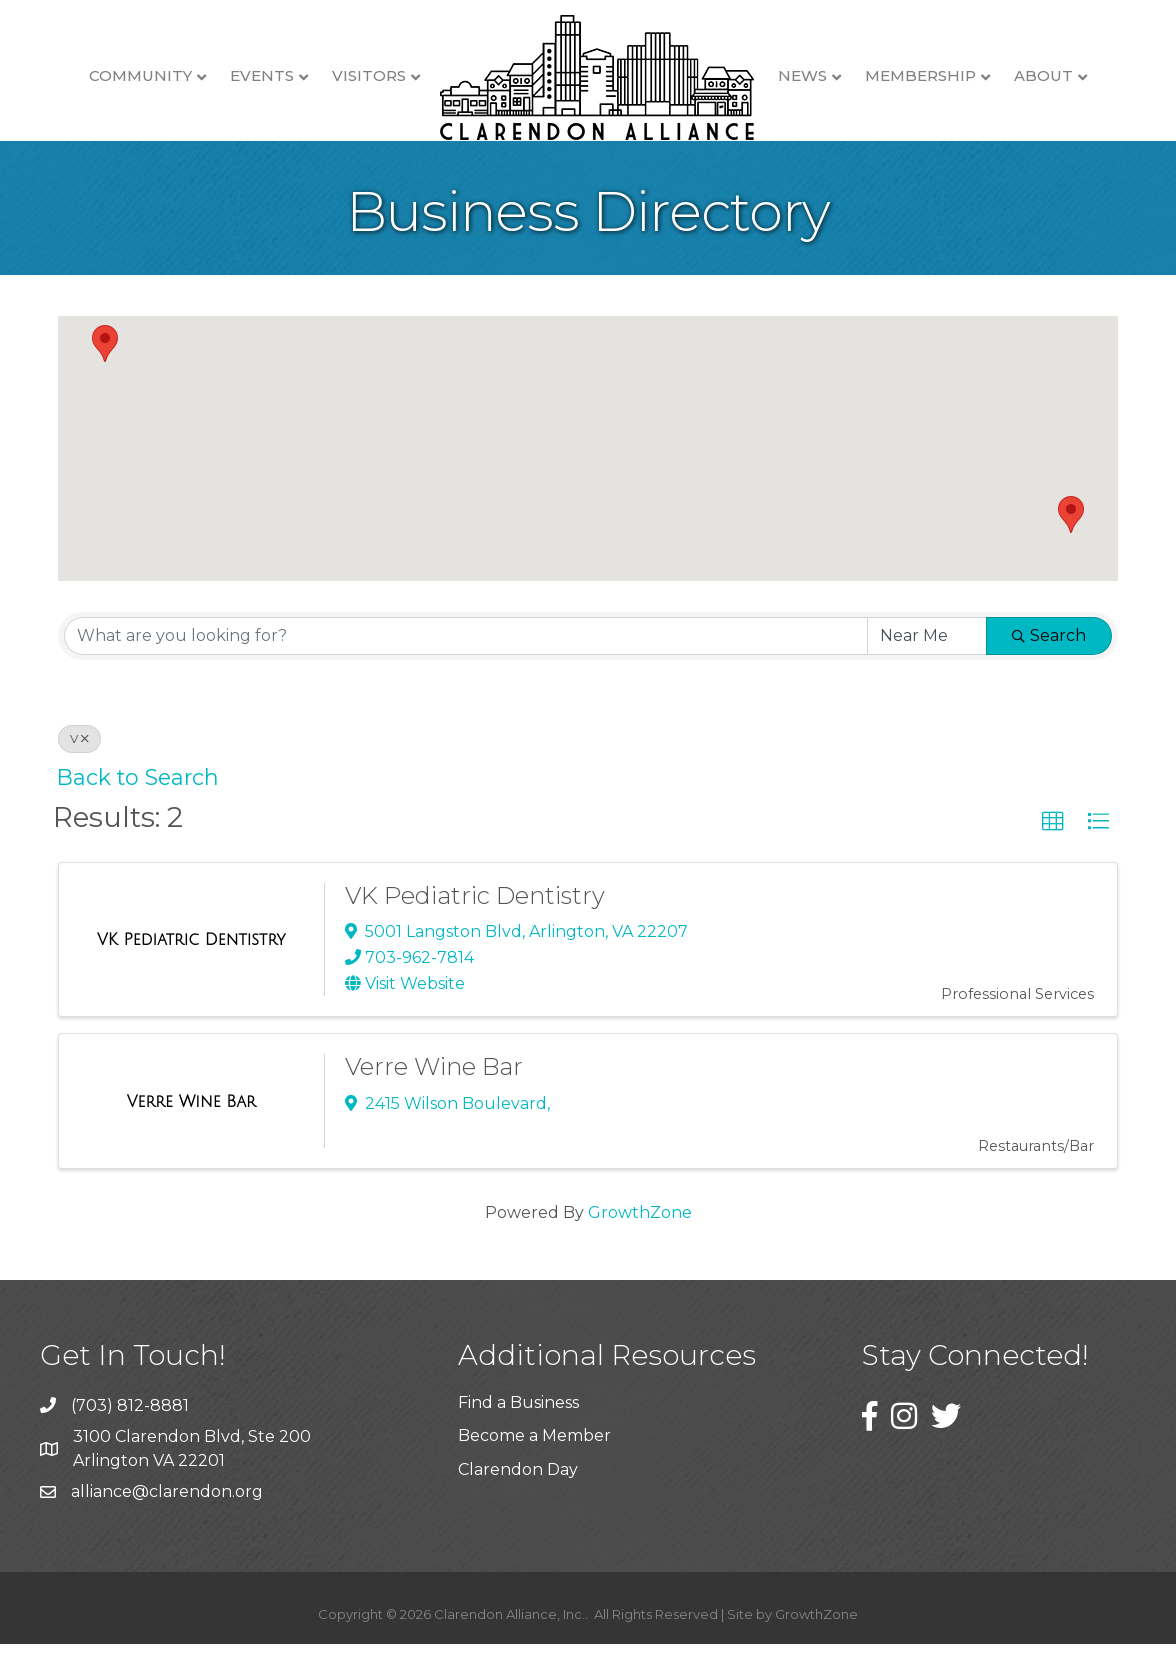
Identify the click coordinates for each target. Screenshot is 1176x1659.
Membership (920, 75)
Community (140, 75)
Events (262, 75)
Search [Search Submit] (1049, 650)
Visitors (369, 75)
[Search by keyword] (466, 651)
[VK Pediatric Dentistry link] (191, 955)
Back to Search (138, 792)
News (802, 75)
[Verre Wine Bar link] (191, 1117)
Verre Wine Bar (434, 1081)
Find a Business (518, 1417)
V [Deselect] (79, 753)
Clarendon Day (518, 1484)
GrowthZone (640, 1227)
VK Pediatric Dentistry (475, 910)
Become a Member (534, 1450)
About (1043, 75)
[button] (105, 358)
